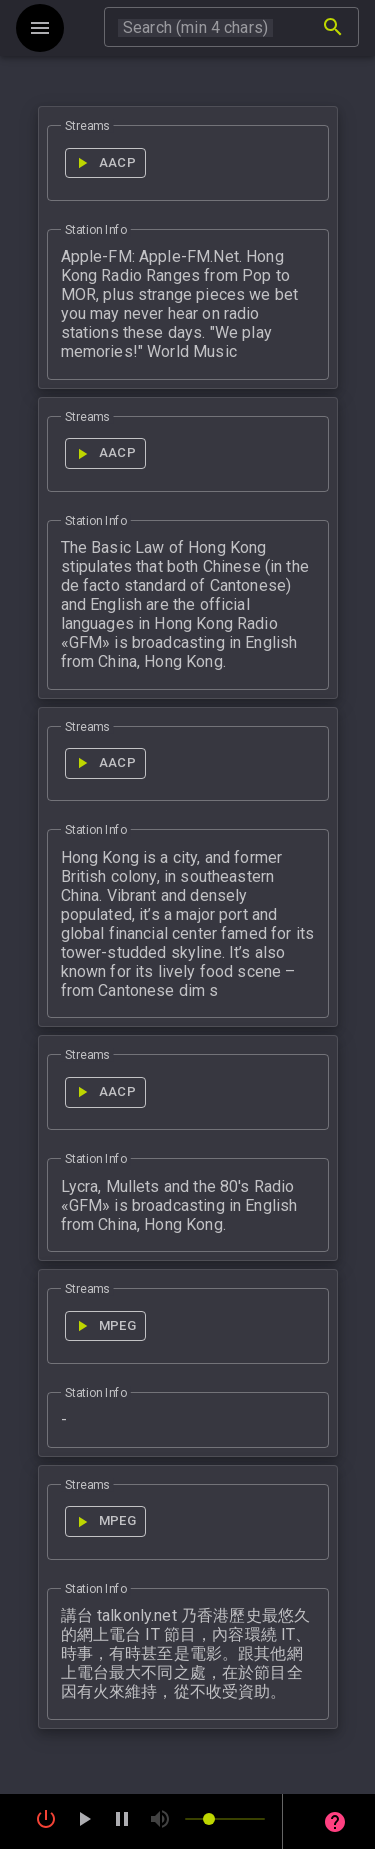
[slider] (225, 1819)
